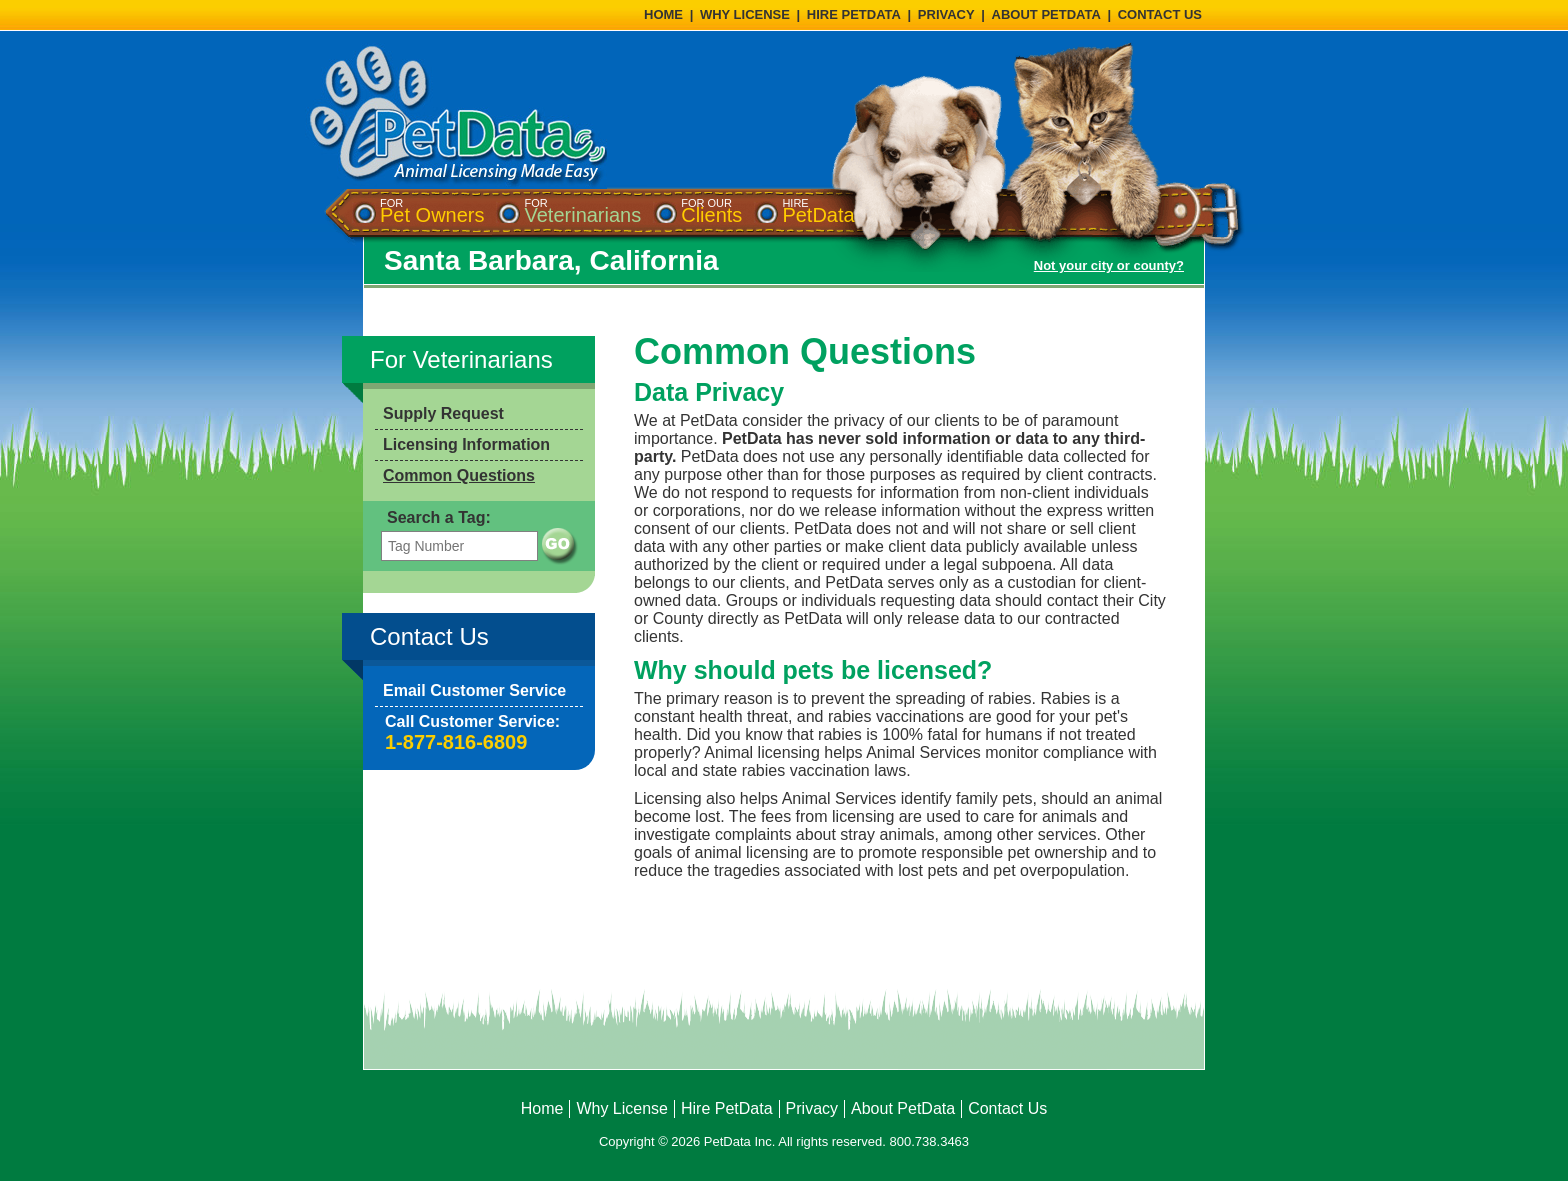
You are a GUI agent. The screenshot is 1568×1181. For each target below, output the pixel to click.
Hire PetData (727, 1108)
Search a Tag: (439, 517)
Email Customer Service (474, 690)
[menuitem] (432, 211)
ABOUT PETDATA (1046, 14)
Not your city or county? (1109, 265)
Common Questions (459, 475)
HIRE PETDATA (854, 14)
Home (542, 1108)
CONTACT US (1160, 14)
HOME (663, 14)
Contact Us (1007, 1108)
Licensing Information (466, 444)
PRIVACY (946, 14)
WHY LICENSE (745, 14)
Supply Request (443, 413)
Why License (622, 1108)
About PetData (903, 1108)
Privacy (812, 1108)
